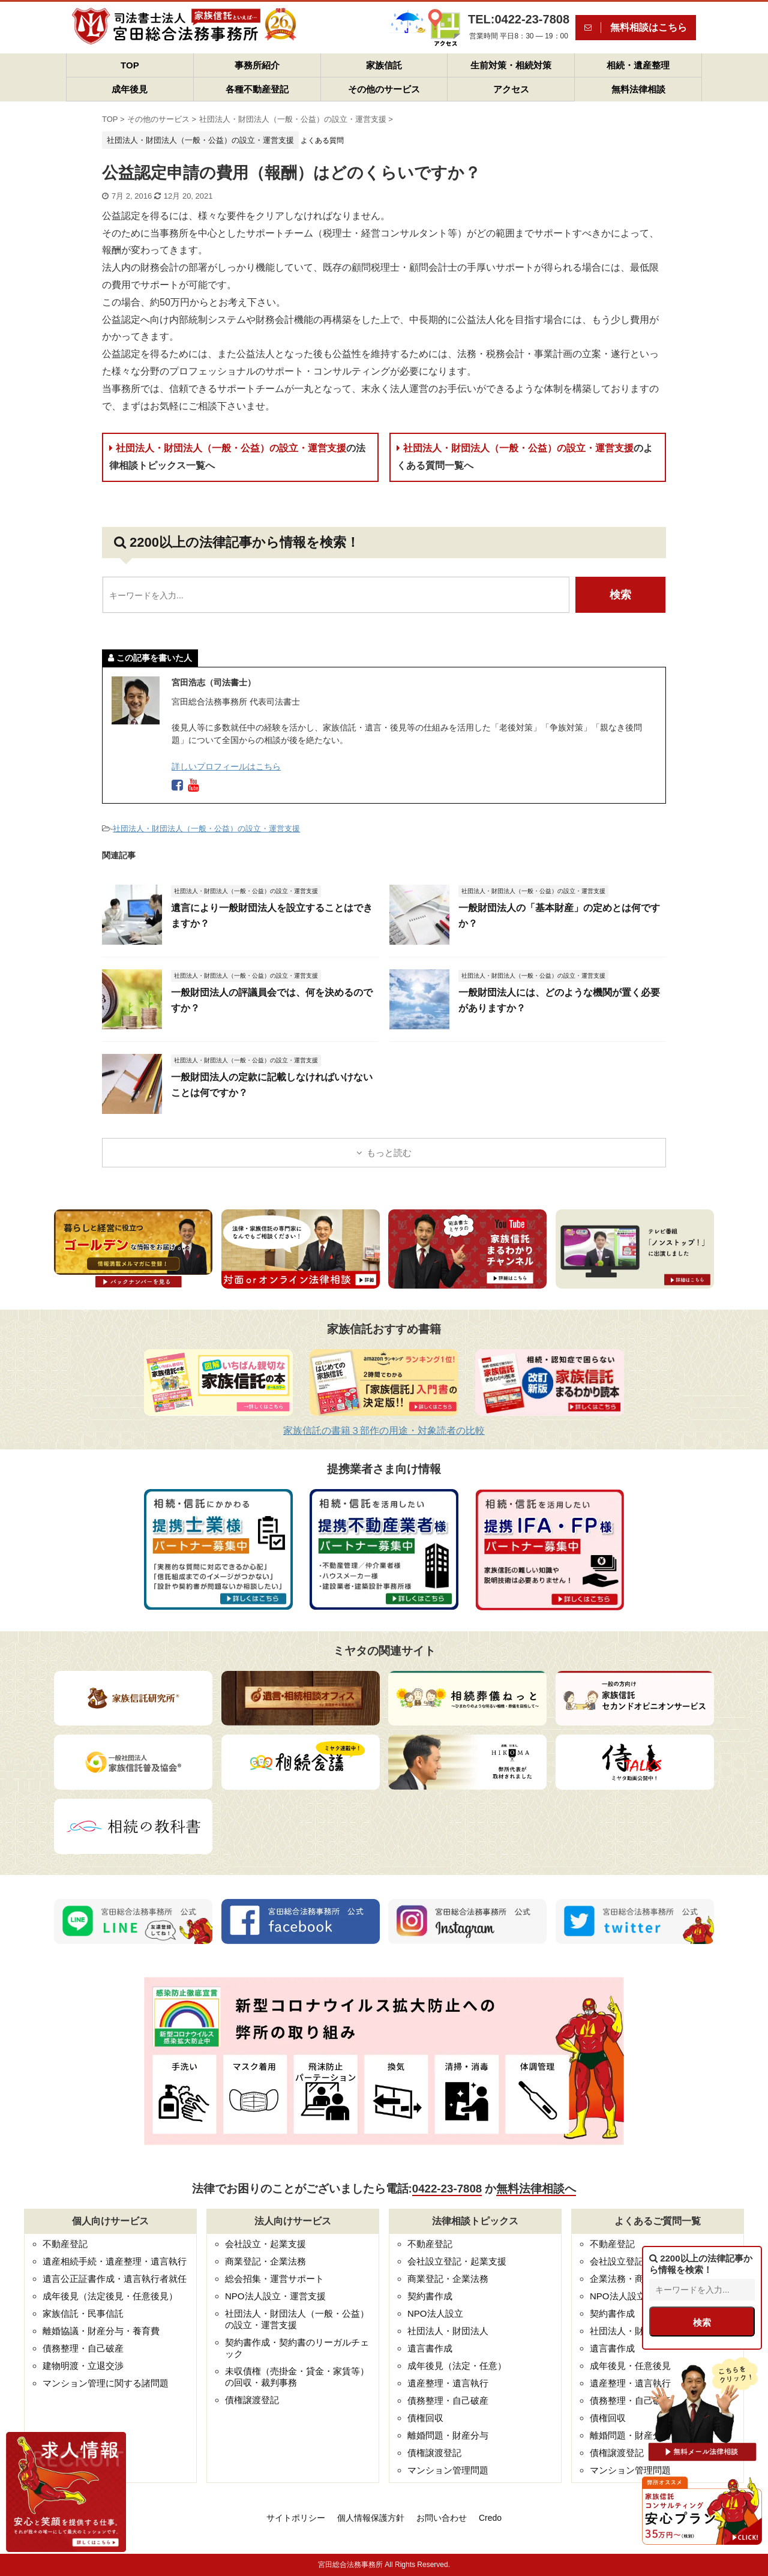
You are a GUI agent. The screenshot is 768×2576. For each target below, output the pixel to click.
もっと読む (389, 1153)
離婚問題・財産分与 (447, 2435)
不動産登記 (65, 2244)
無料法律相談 (638, 89)
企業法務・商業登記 (630, 2279)
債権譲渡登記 (252, 2400)
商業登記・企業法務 (265, 2261)
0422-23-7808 (447, 2188)
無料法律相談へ (536, 2188)
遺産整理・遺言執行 (447, 2383)
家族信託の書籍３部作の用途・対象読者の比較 (384, 1430)
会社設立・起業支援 (265, 2244)
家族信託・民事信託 (83, 2313)
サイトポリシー (295, 2518)
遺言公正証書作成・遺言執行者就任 (115, 2279)
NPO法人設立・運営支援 (275, 2296)
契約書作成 (429, 2296)
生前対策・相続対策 (510, 65)
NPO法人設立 (435, 2313)
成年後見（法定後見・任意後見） (110, 2296)
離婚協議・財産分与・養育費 (101, 2331)
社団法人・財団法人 (447, 2331)
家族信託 (384, 65)
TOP (130, 65)
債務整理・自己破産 (83, 2348)
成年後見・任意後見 (630, 2366)
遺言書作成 (429, 2348)
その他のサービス (384, 89)
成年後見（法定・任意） (456, 2366)
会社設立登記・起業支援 (456, 2261)
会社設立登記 (617, 2261)
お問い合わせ (441, 2518)
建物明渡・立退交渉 (83, 2366)
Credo (490, 2518)
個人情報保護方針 (370, 2518)
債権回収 (425, 2418)
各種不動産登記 (257, 89)
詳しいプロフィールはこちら (226, 766)
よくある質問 (322, 140)
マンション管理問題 (447, 2470)
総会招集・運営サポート (274, 2279)
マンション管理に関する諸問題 (106, 2383)
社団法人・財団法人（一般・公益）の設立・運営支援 (237, 457)
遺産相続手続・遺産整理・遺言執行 (115, 2261)
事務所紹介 (257, 65)
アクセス (511, 89)
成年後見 (130, 89)
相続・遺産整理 (638, 65)
